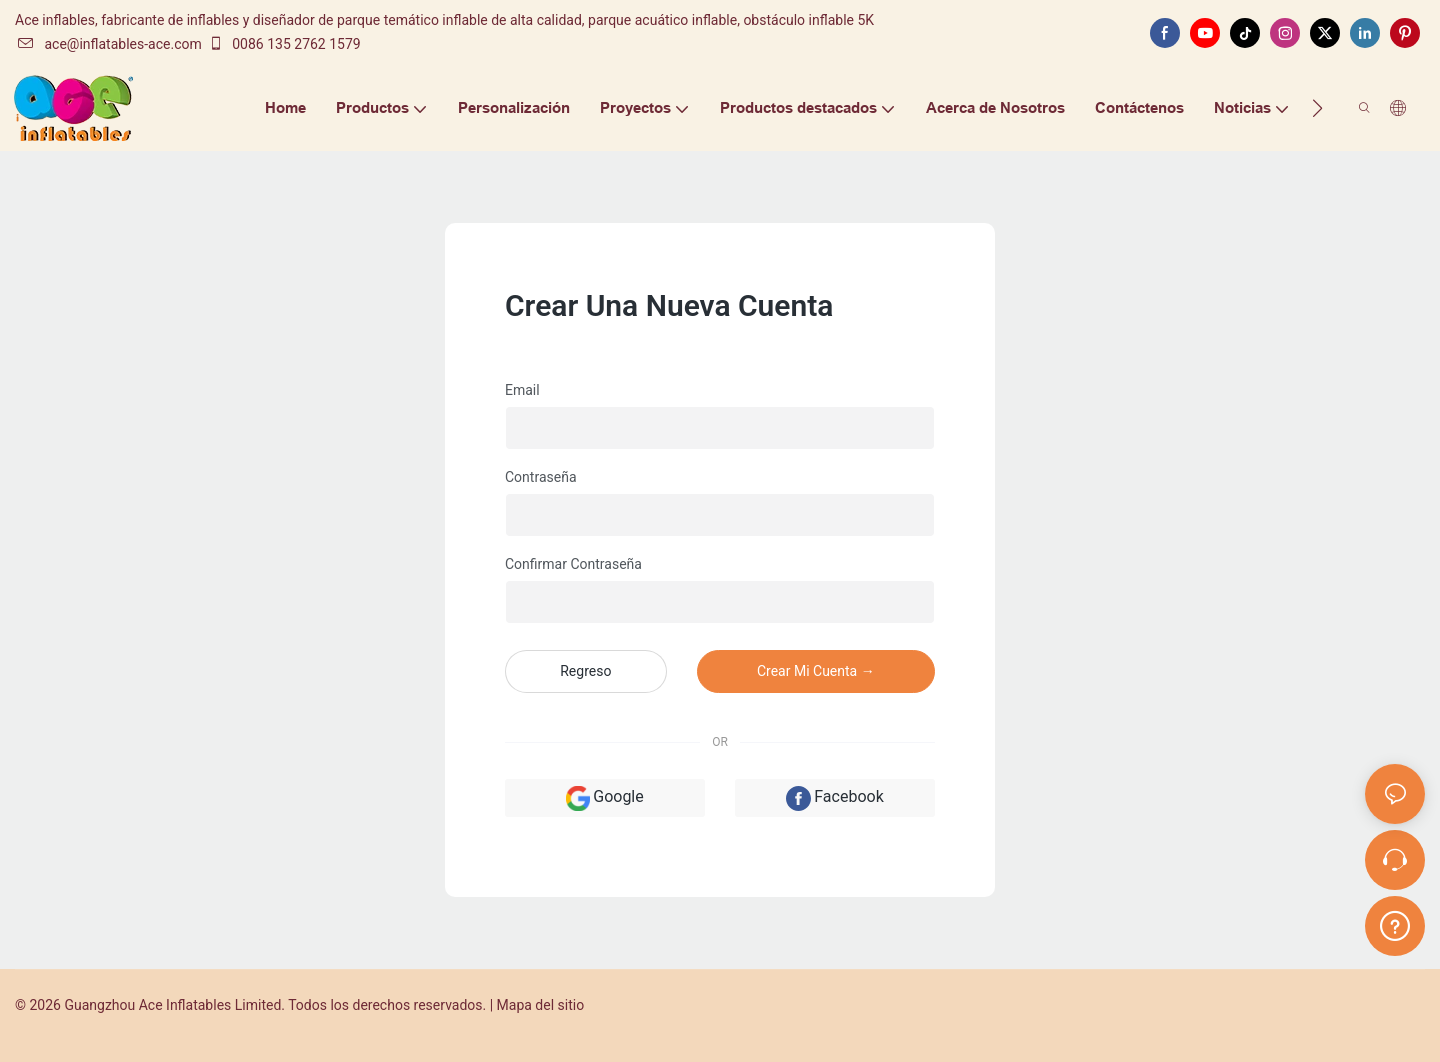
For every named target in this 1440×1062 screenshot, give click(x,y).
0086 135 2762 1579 (284, 44)
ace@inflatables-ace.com (109, 44)
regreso (585, 671)
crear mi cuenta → (816, 671)
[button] (1317, 108)
